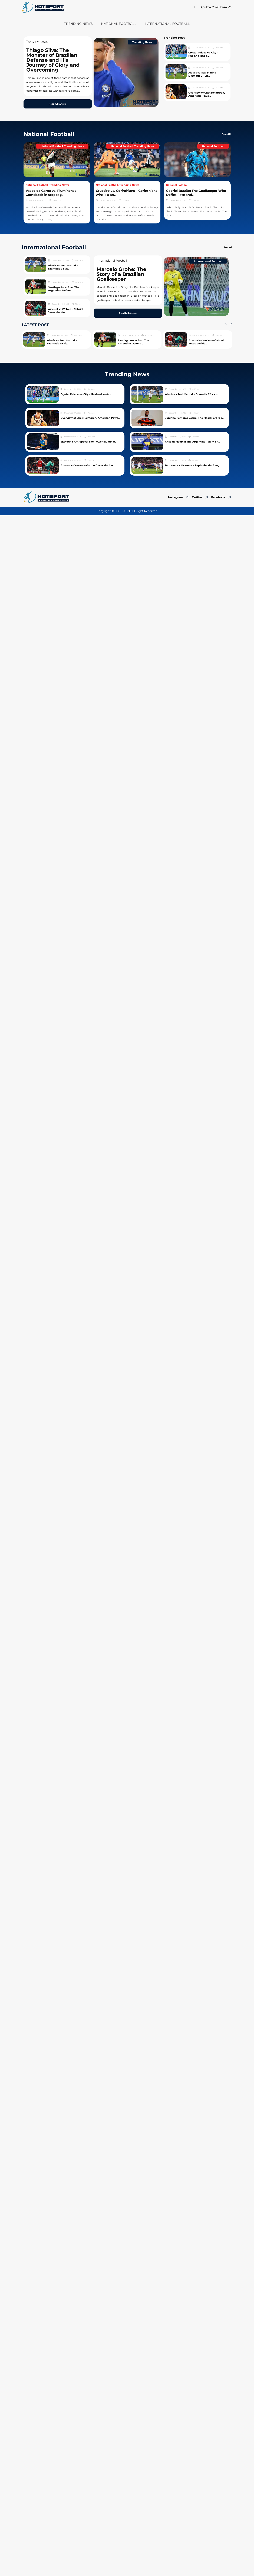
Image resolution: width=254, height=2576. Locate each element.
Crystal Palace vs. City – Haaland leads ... (203, 54)
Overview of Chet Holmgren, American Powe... (206, 94)
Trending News (78, 24)
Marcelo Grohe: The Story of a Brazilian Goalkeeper (121, 274)
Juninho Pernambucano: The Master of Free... (194, 417)
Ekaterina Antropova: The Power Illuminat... (89, 441)
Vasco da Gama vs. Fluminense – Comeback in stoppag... (52, 193)
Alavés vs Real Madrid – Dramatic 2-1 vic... (203, 74)
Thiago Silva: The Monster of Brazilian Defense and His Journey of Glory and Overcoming (53, 60)
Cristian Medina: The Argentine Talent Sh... (192, 441)
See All (226, 134)
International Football (167, 24)
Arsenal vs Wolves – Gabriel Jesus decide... (65, 310)
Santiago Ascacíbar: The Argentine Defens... (63, 289)
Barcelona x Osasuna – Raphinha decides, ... (193, 465)
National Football (118, 24)
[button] (226, 324)
